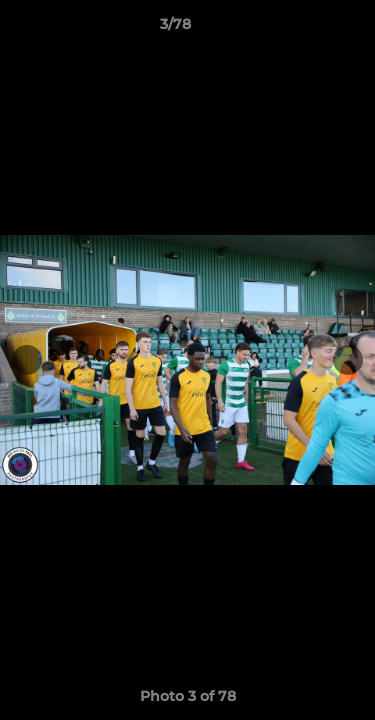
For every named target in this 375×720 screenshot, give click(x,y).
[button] (303, 29)
